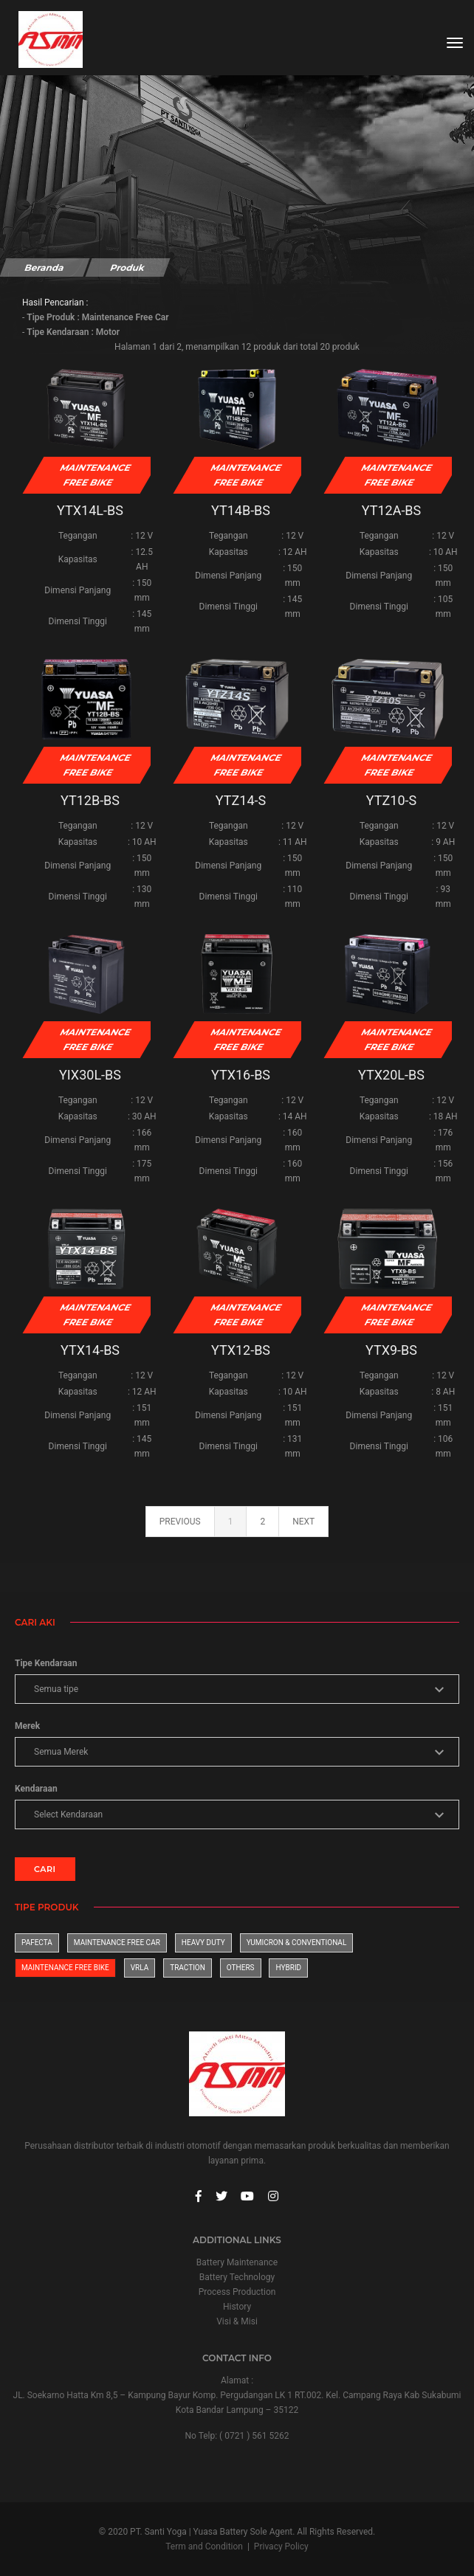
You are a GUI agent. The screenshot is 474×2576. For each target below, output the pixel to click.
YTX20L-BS (391, 1074)
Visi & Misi (237, 2321)
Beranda (44, 267)
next (303, 1521)
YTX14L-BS (90, 510)
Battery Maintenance (237, 2262)
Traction (187, 1968)
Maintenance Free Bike (65, 1968)
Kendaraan (36, 1788)
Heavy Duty (203, 1942)
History (237, 2307)
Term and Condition (204, 2546)
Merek (27, 1726)
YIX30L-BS (90, 1074)
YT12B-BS (90, 800)
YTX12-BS (240, 1350)
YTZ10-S (391, 800)
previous (180, 1521)
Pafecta (36, 1942)
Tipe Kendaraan (46, 1663)
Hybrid (288, 1968)
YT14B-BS (240, 510)
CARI (45, 1869)
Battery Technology (237, 2277)
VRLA (140, 1968)
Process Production (237, 2292)
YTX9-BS (391, 1350)
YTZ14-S (241, 800)
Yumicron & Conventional (297, 1942)
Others (241, 1968)
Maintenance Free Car (117, 1942)
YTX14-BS (90, 1350)
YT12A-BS (392, 510)
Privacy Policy (281, 2546)
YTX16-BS (240, 1074)
